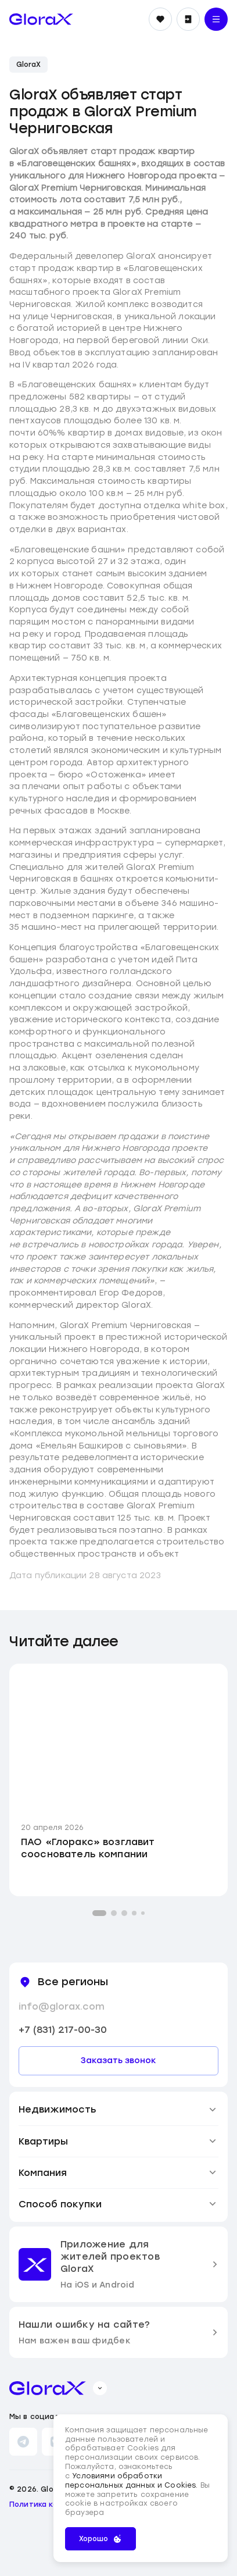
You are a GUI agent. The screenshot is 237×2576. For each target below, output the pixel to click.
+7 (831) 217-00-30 (63, 2029)
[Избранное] (160, 19)
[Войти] (188, 19)
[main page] (41, 19)
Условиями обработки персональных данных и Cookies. (132, 2480)
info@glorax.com (62, 2006)
